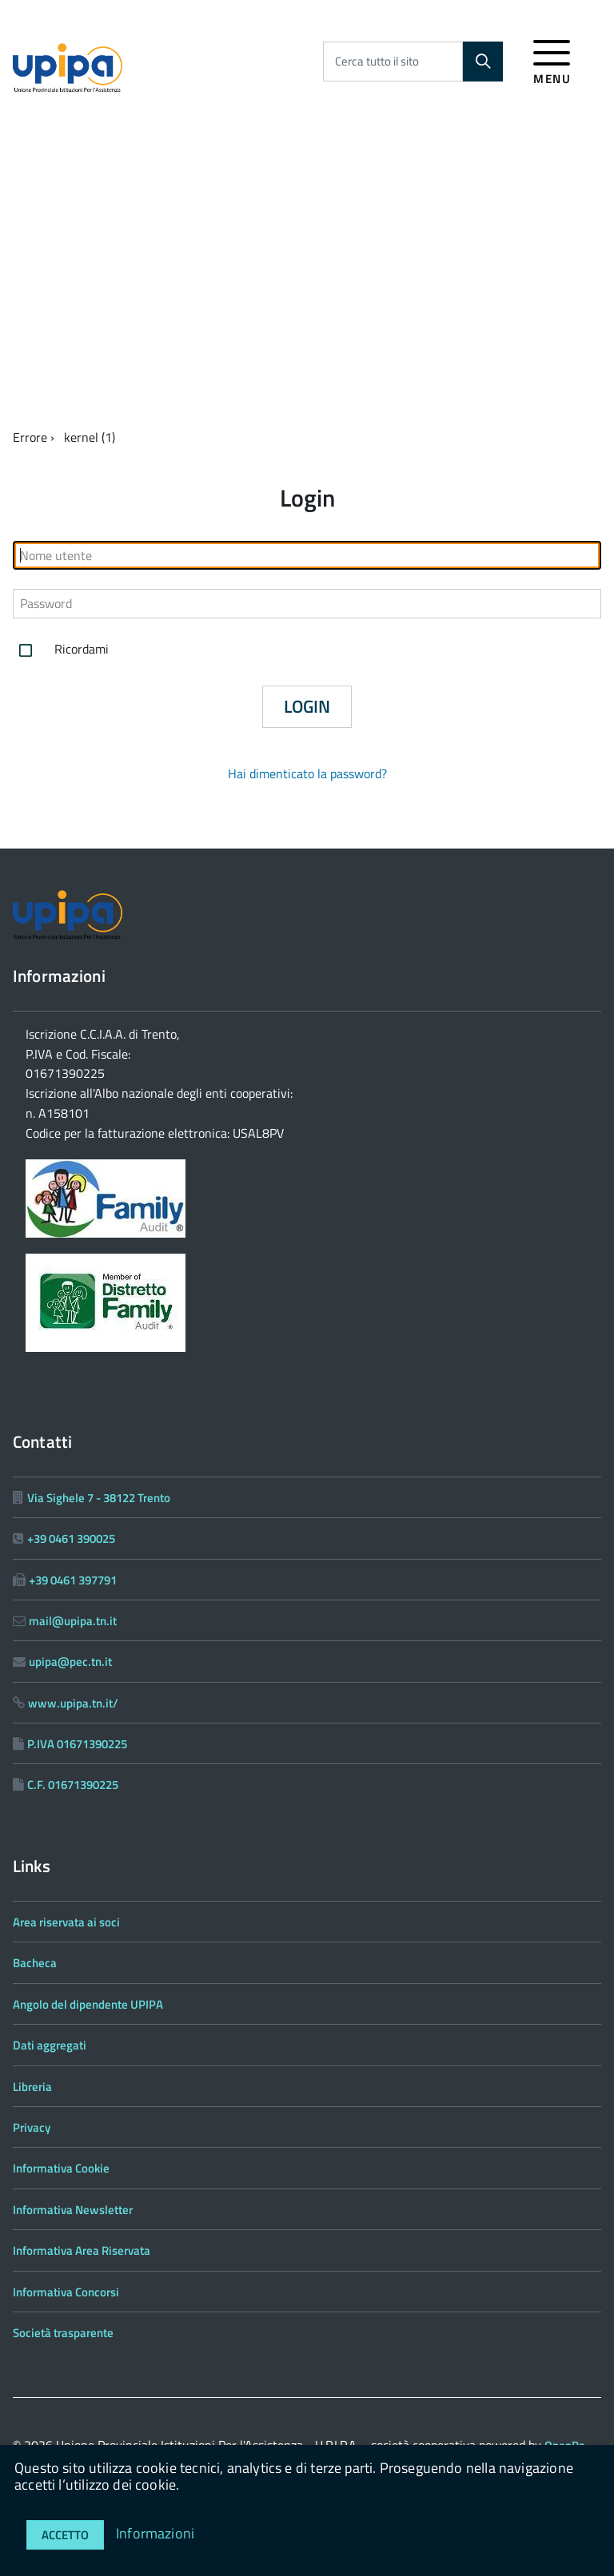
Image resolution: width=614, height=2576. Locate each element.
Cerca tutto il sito (377, 61)
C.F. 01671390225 (72, 1784)
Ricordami (61, 650)
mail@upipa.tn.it (73, 1621)
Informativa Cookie (61, 2168)
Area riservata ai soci (66, 1922)
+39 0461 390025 (71, 1538)
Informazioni (155, 2533)
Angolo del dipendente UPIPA (88, 2004)
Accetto (65, 2535)
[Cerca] (483, 61)
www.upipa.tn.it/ (73, 1703)
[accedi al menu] (552, 59)
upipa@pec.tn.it (70, 1661)
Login (307, 706)
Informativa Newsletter (73, 2209)
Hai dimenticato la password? (307, 773)
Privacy (31, 2127)
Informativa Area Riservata (81, 2250)
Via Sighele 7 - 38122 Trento (98, 1498)
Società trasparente (63, 2333)
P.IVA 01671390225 (77, 1744)
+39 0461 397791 (73, 1580)
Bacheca (35, 1963)
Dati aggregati (49, 2045)
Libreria (32, 2086)
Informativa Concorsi (66, 2292)
